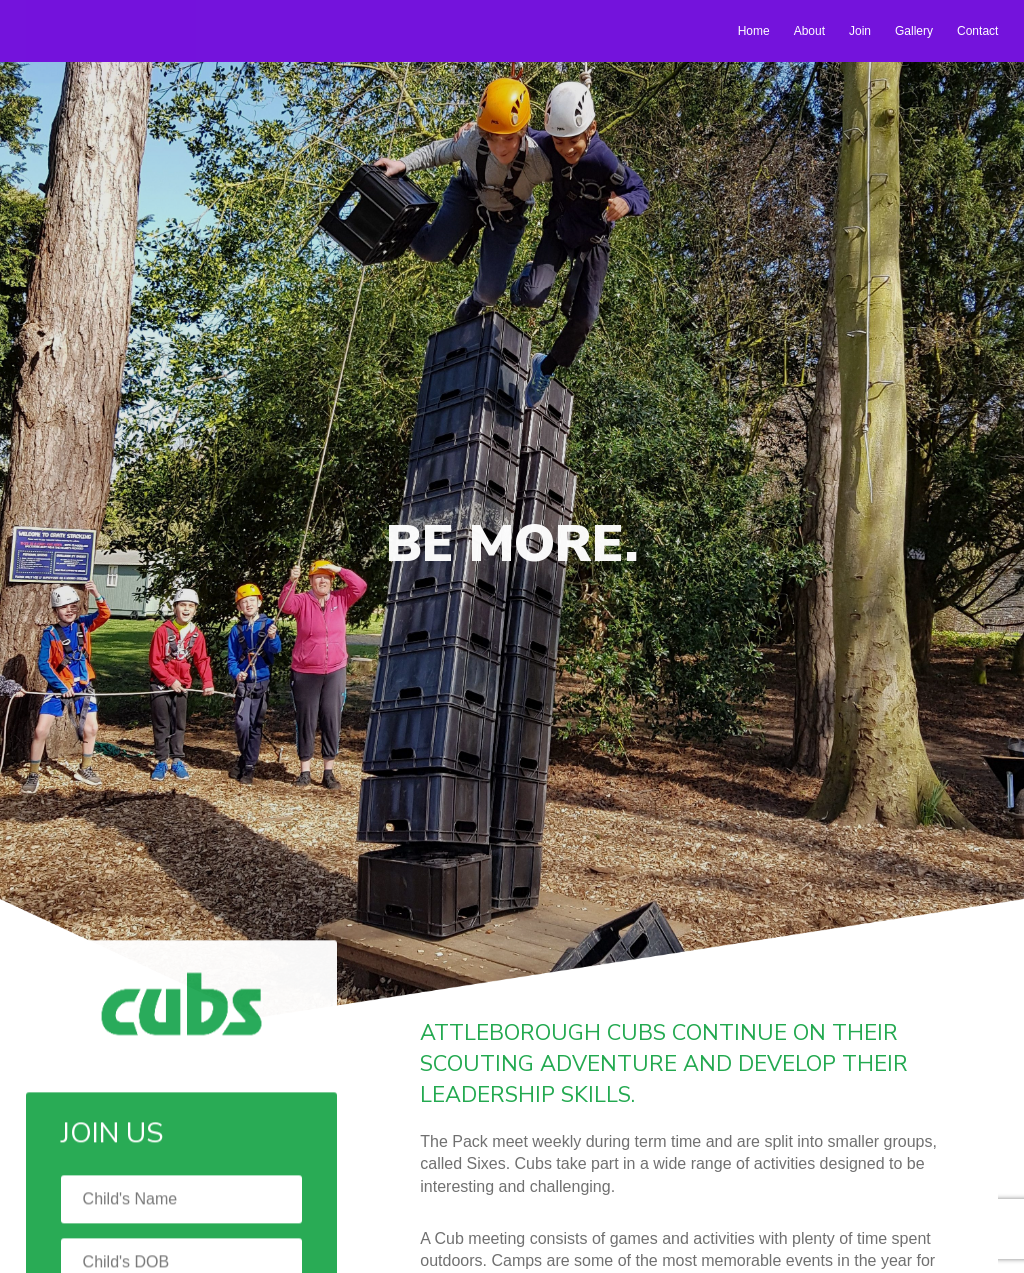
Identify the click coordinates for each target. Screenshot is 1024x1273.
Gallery (914, 31)
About (809, 31)
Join (860, 31)
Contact (977, 31)
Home (754, 31)
